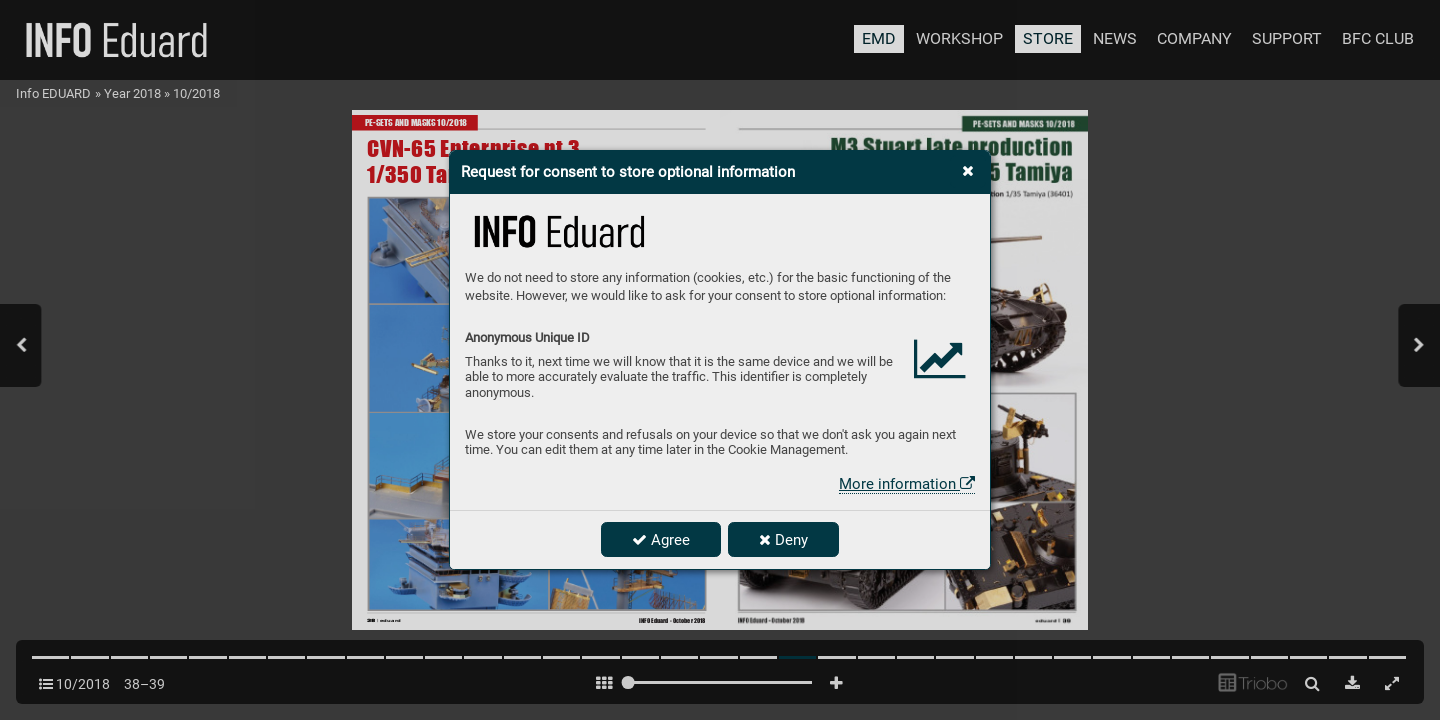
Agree (661, 540)
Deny (783, 540)
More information (907, 484)
